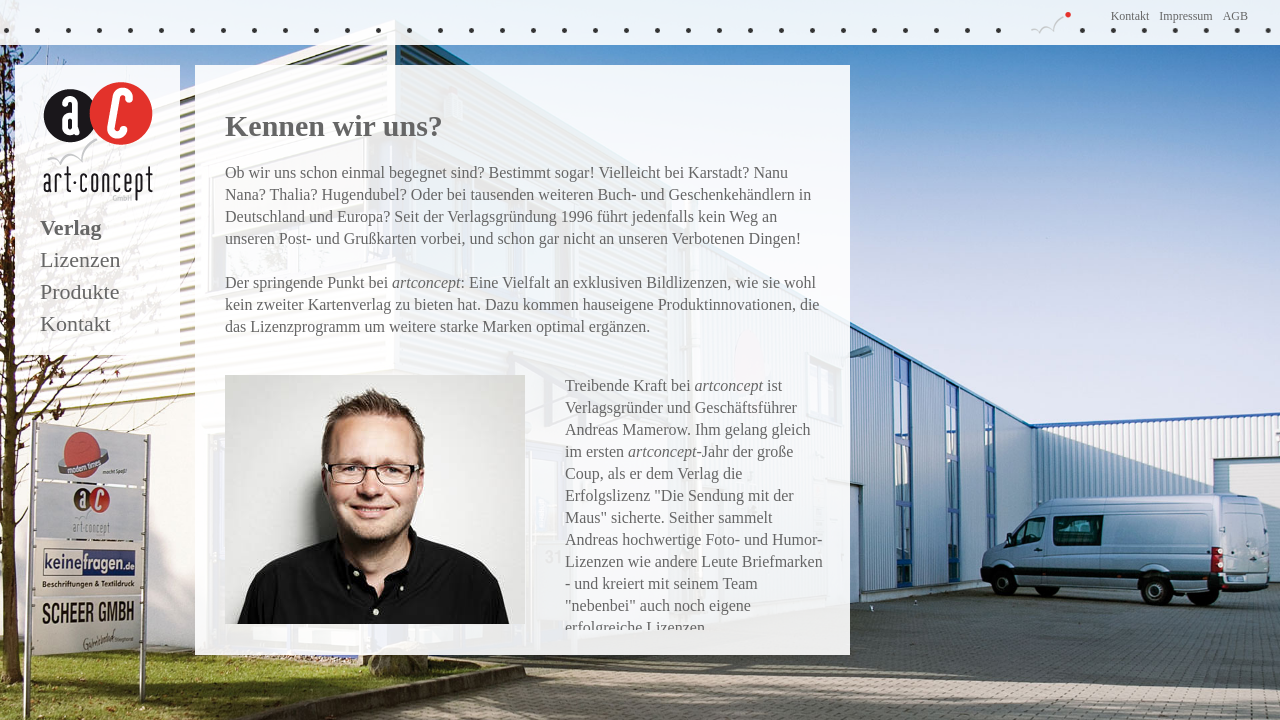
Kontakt (1130, 16)
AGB (1235, 16)
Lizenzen (80, 259)
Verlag (71, 227)
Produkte (79, 291)
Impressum (1185, 16)
